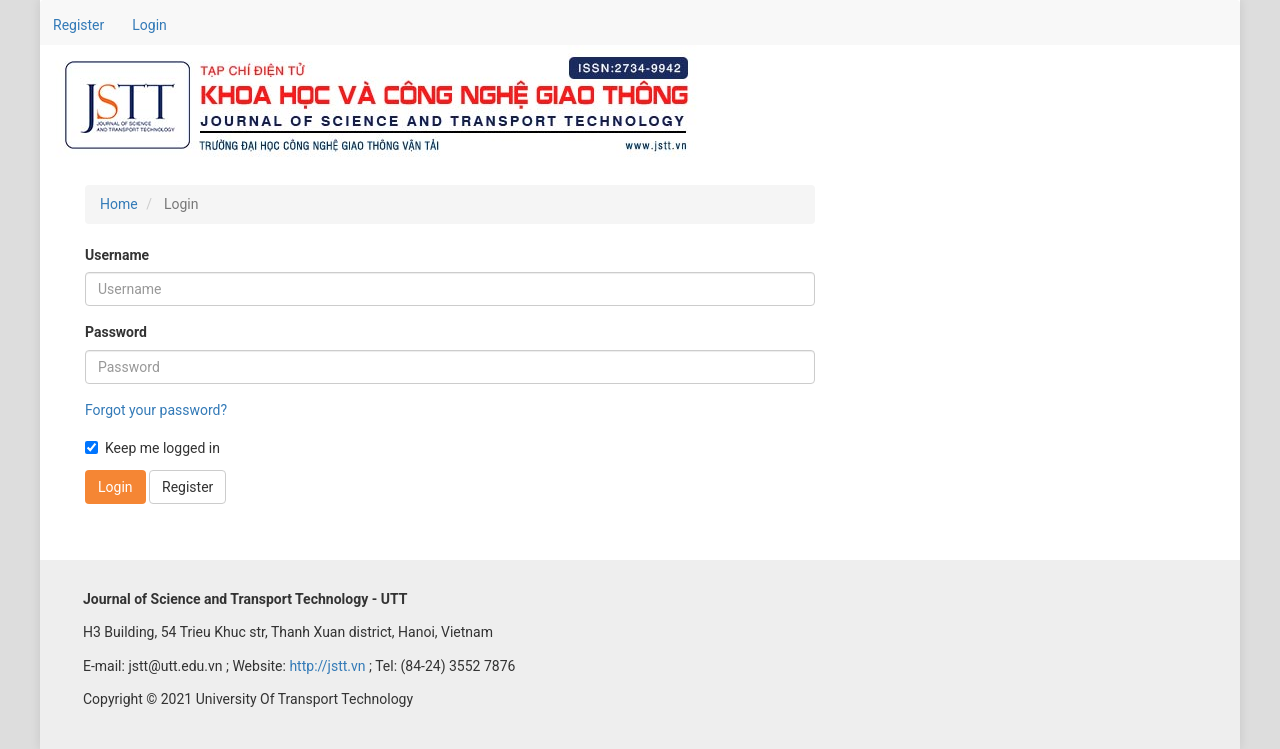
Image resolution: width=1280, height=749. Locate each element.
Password (116, 332)
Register (78, 25)
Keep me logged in (152, 448)
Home (119, 204)
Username (117, 255)
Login (149, 25)
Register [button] (187, 487)
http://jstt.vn (327, 666)
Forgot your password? (156, 410)
